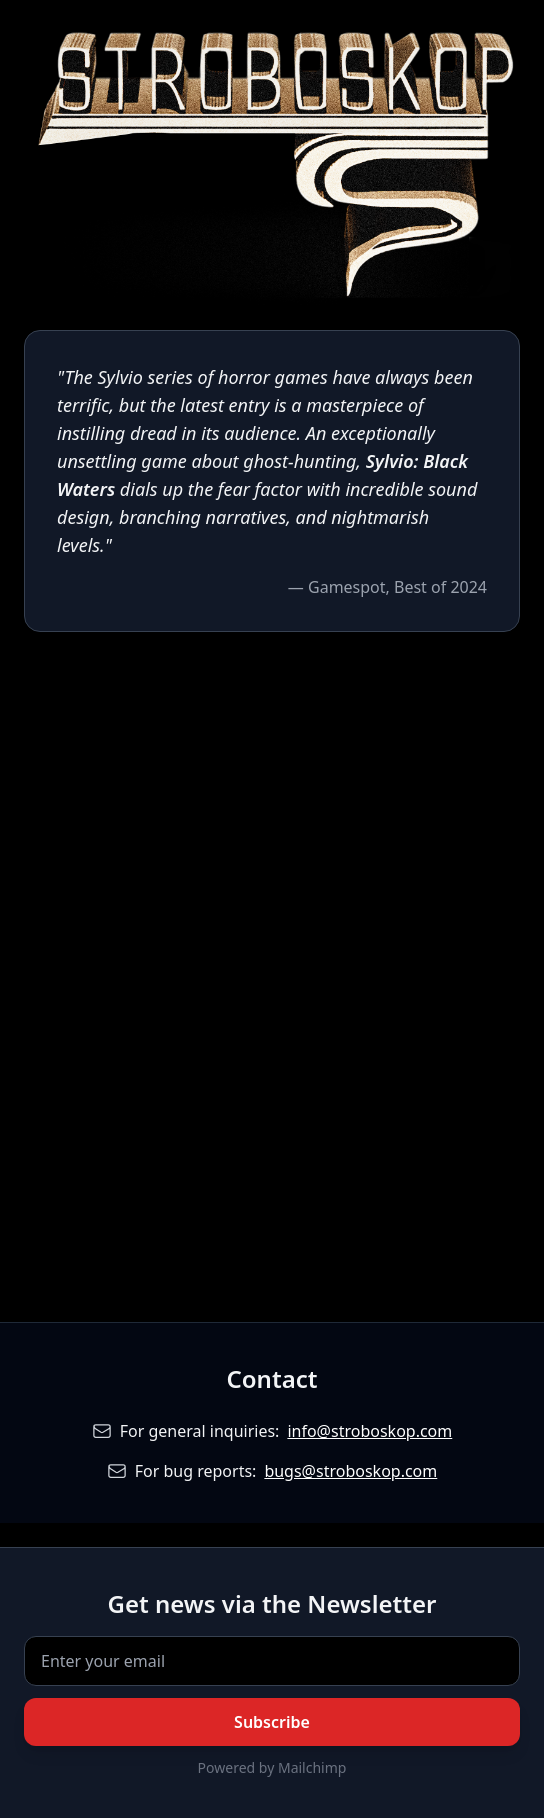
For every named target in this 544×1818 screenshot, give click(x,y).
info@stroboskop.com (369, 1431)
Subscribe (272, 1722)
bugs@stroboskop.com (350, 1471)
